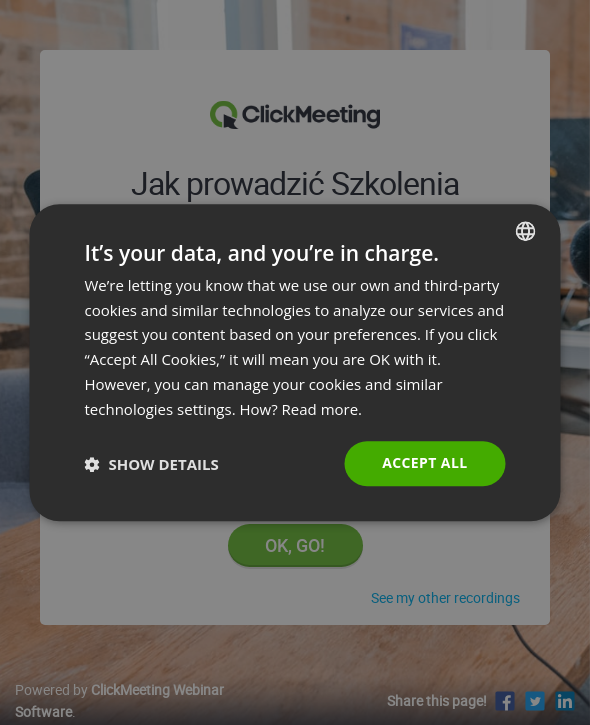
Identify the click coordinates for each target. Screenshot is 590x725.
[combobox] (526, 231)
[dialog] (295, 363)
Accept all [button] (424, 463)
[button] (152, 464)
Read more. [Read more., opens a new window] (322, 409)
